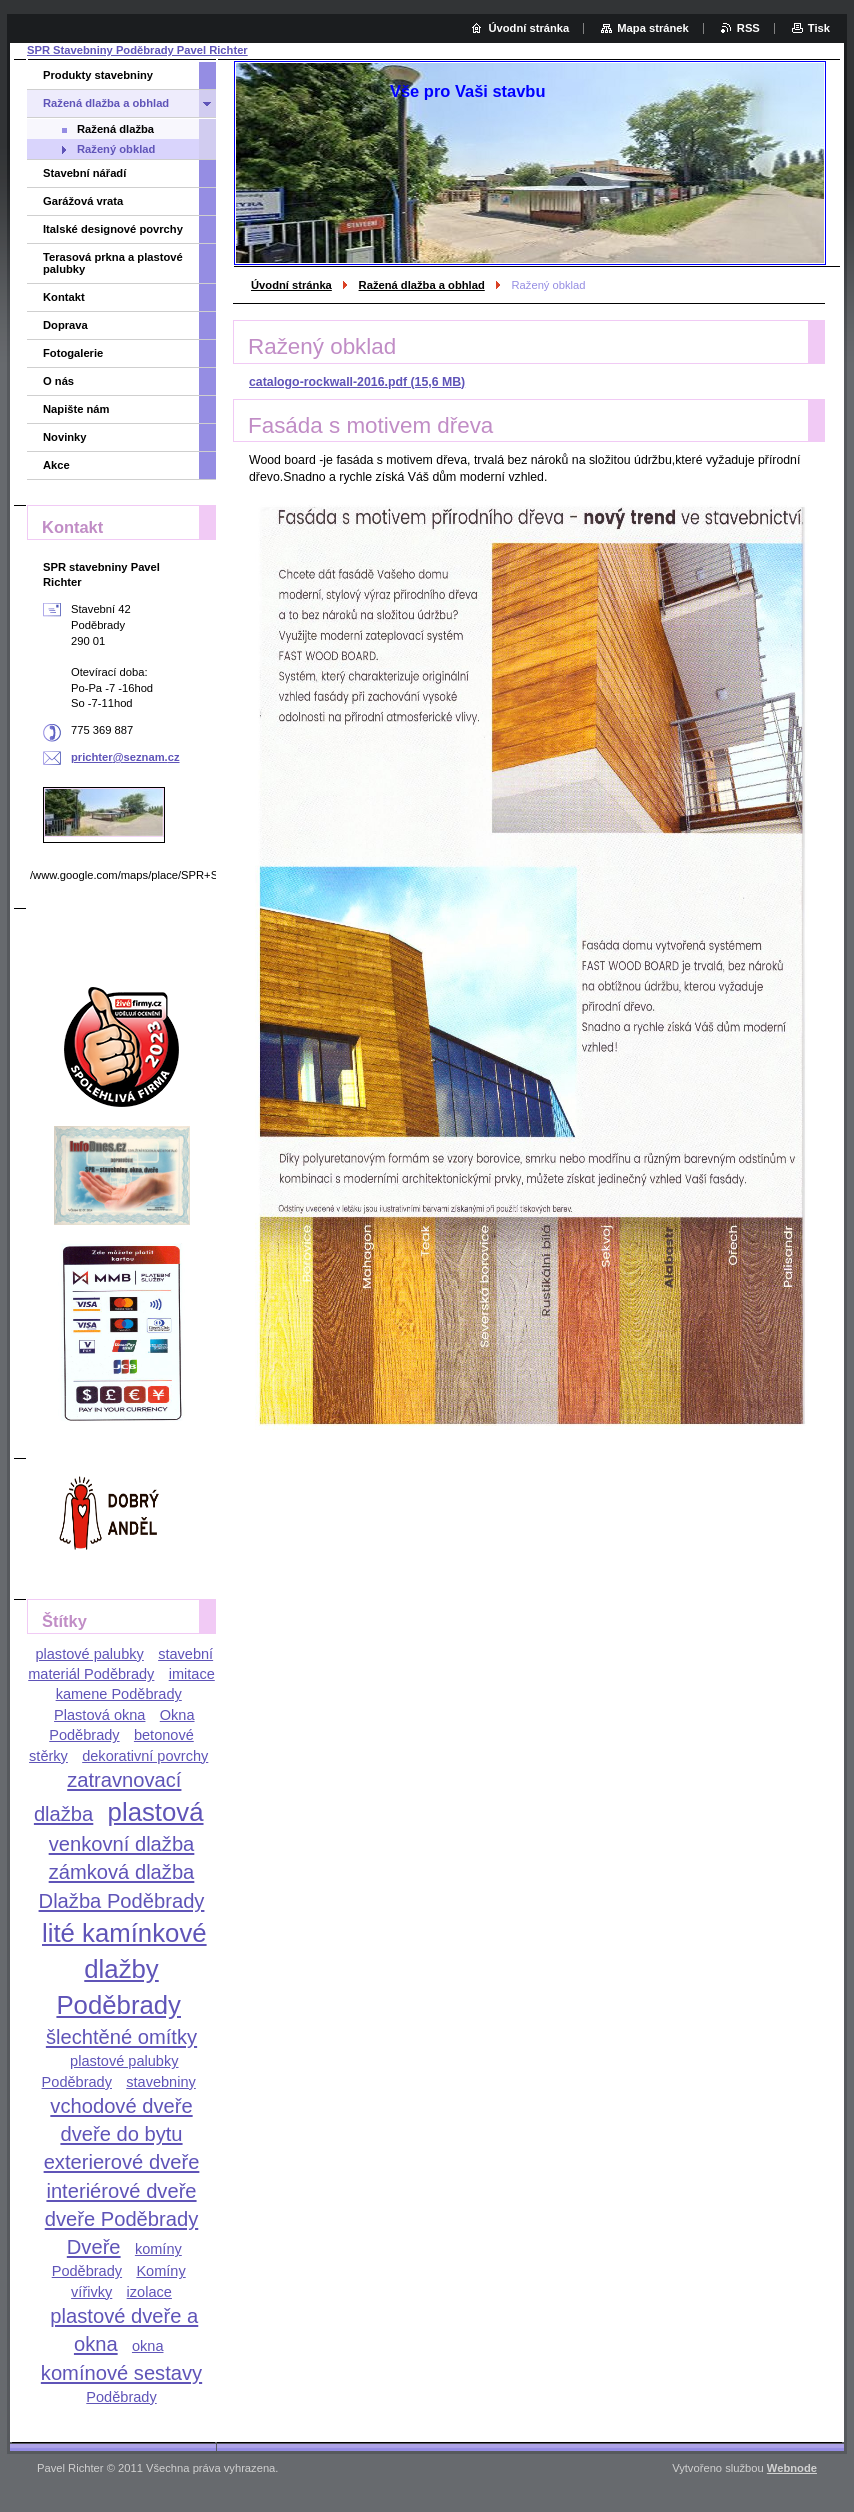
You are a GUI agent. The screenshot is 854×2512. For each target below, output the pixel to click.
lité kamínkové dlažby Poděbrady (124, 1969)
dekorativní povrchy (145, 1756)
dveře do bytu (121, 2134)
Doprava (65, 325)
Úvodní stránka (291, 285)
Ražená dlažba (115, 129)
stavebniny (161, 2082)
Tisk (819, 28)
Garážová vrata (83, 201)
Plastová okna (99, 1715)
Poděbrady (121, 2397)
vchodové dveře (121, 2106)
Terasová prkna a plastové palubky (113, 263)
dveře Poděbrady (122, 2219)
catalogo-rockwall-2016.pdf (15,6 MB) (357, 382)
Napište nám (76, 409)
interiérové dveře (121, 2191)
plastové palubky (89, 1654)
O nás (58, 381)
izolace (149, 2292)
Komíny (160, 2271)
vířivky (91, 2292)
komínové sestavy (121, 2373)
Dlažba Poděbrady (122, 1901)
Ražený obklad (116, 149)
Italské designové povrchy (113, 229)
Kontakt (64, 297)
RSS (748, 28)
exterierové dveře (122, 2162)
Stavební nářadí (84, 173)
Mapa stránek (653, 28)
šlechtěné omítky (121, 2037)
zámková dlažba (122, 1872)
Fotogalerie (73, 353)
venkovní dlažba (122, 1844)
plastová (156, 1812)
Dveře (94, 2247)
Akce (56, 465)
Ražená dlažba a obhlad (422, 285)
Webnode (792, 2468)
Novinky (65, 437)
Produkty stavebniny (98, 75)
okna (148, 2346)
